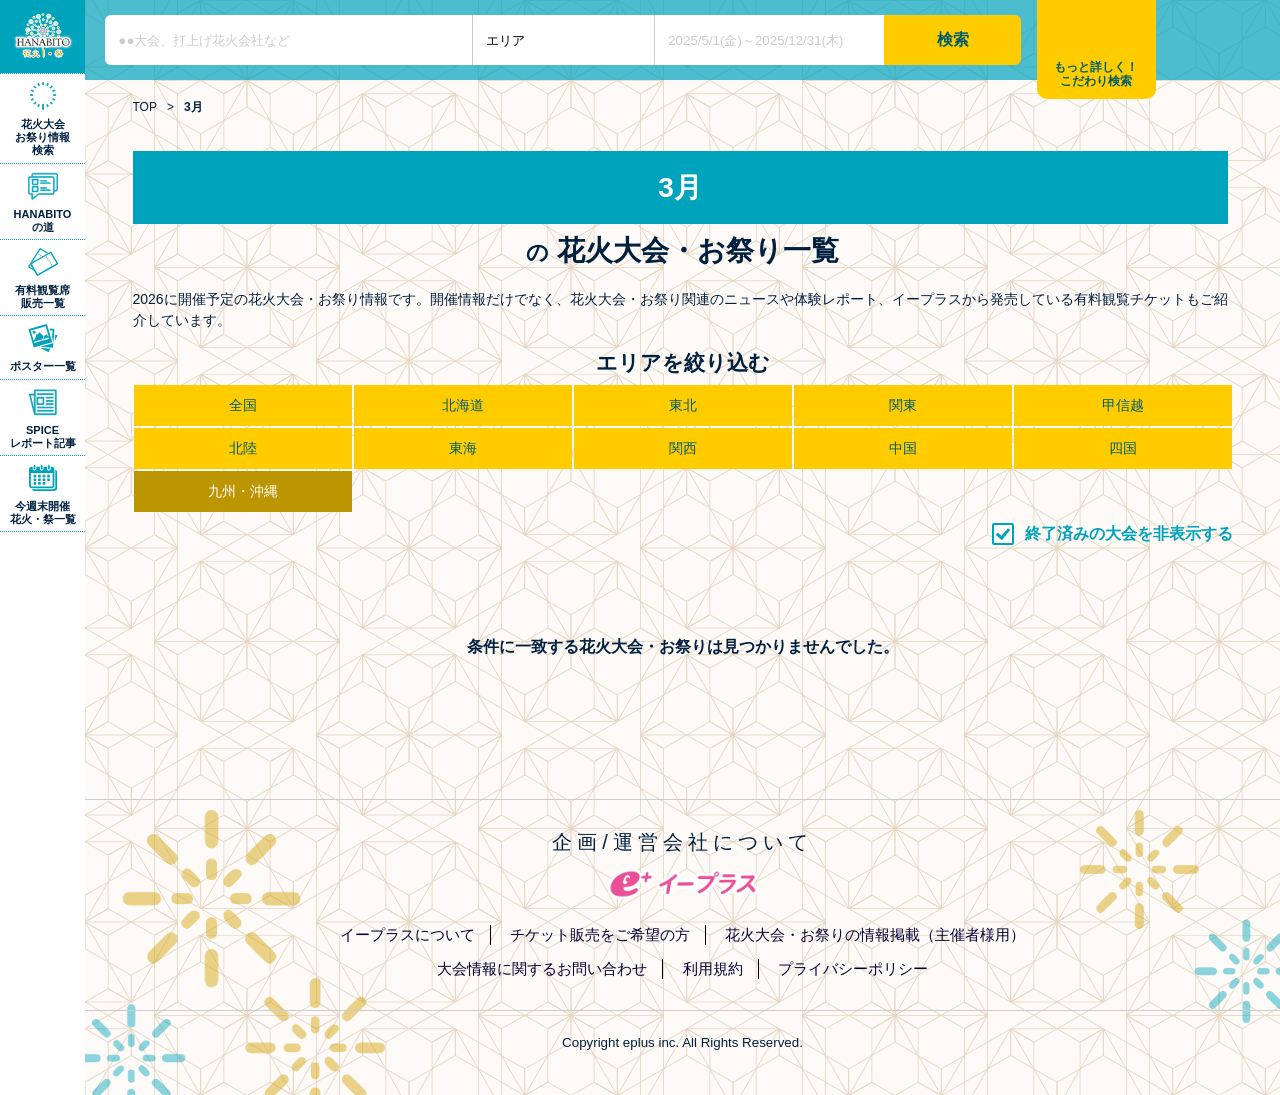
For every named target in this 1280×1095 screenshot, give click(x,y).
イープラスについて (407, 934)
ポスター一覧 (43, 366)
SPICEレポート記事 (43, 436)
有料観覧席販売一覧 (42, 296)
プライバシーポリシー (853, 968)
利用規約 (713, 968)
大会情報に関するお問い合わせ (542, 968)
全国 (243, 405)
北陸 (243, 448)
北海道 (463, 405)
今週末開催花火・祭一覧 (43, 512)
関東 (903, 405)
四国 (1123, 448)
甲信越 (1123, 405)
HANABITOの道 (43, 220)
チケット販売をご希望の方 (600, 934)
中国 (903, 448)
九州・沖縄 (243, 491)
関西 (683, 448)
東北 (683, 405)
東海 (463, 448)
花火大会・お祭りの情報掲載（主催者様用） (875, 934)
